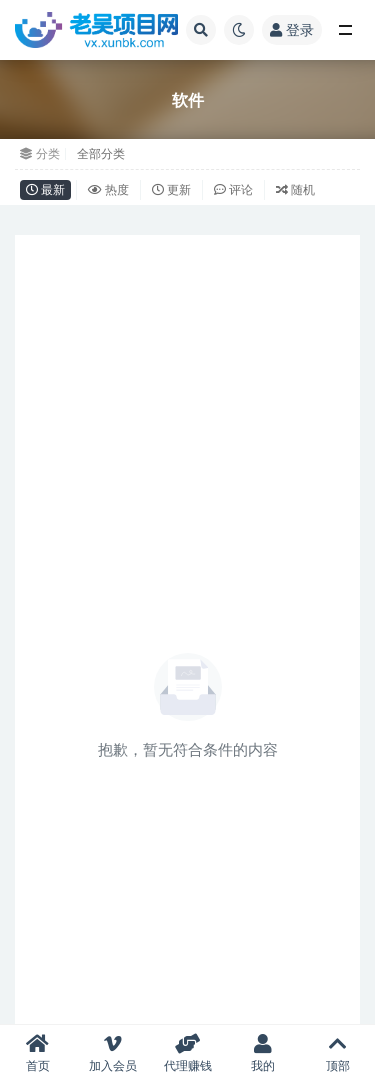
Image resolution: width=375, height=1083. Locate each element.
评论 (233, 189)
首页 (37, 1053)
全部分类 (101, 153)
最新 (45, 189)
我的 (262, 1053)
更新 (171, 189)
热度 (108, 189)
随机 (295, 189)
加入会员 (112, 1053)
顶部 (337, 1053)
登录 (292, 29)
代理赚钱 (187, 1053)
